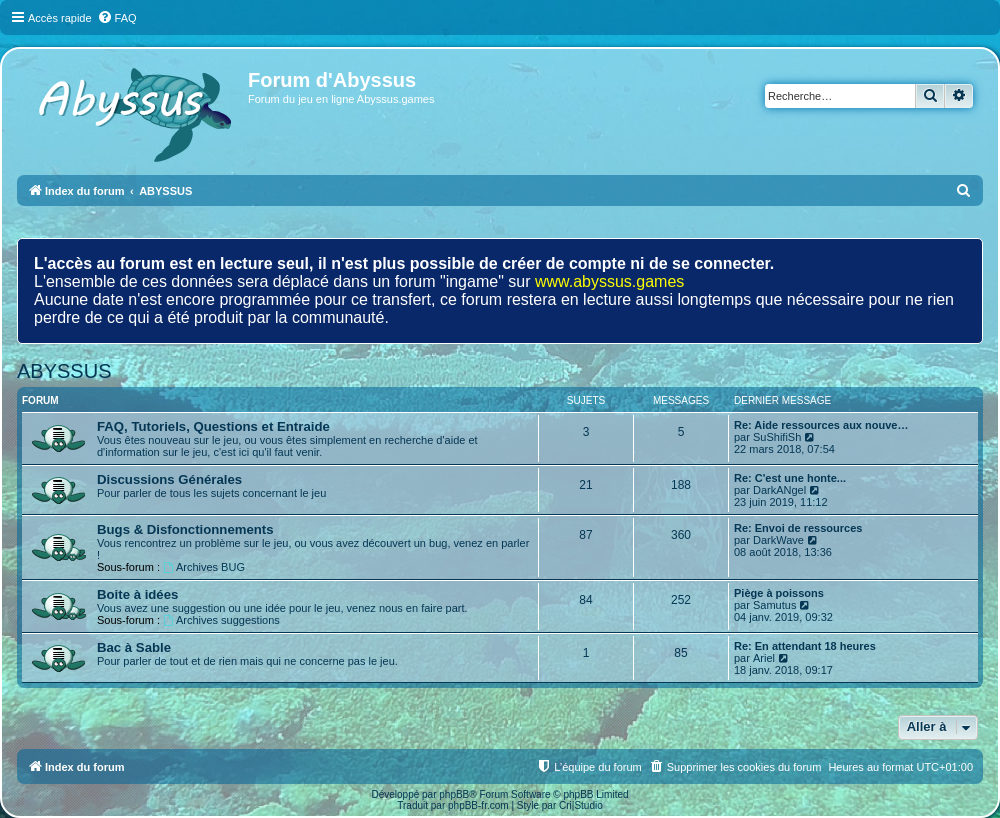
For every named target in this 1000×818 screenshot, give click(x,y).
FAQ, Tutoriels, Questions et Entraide (213, 426)
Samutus (774, 605)
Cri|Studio (581, 805)
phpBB (454, 794)
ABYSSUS (64, 371)
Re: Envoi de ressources (798, 528)
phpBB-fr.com (478, 805)
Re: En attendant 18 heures (805, 646)
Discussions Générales (169, 479)
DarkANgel (779, 490)
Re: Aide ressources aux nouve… (821, 425)
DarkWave (778, 540)
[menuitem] (117, 18)
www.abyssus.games (609, 281)
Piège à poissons (779, 593)
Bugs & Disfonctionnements (185, 529)
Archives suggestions (221, 620)
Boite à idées (137, 594)
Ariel (764, 658)
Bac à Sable (134, 647)
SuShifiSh (777, 437)
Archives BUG (204, 567)
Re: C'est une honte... (790, 478)
